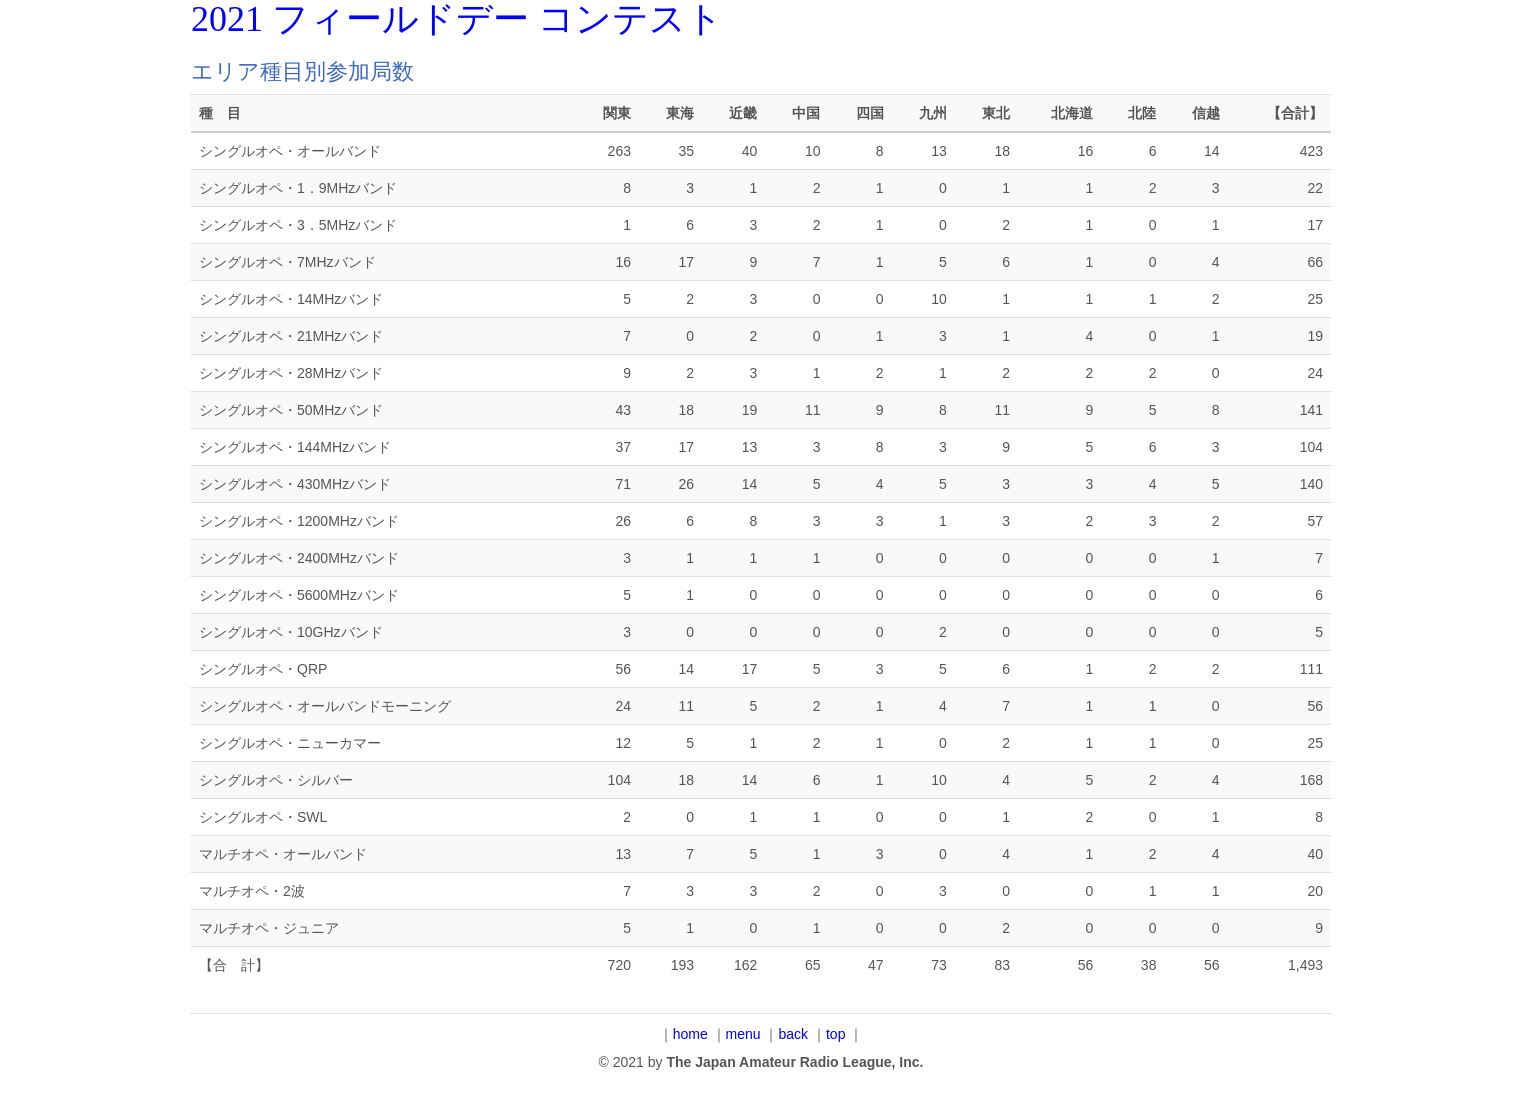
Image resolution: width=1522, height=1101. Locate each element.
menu (743, 1034)
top (835, 1034)
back (794, 1034)
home (690, 1034)
